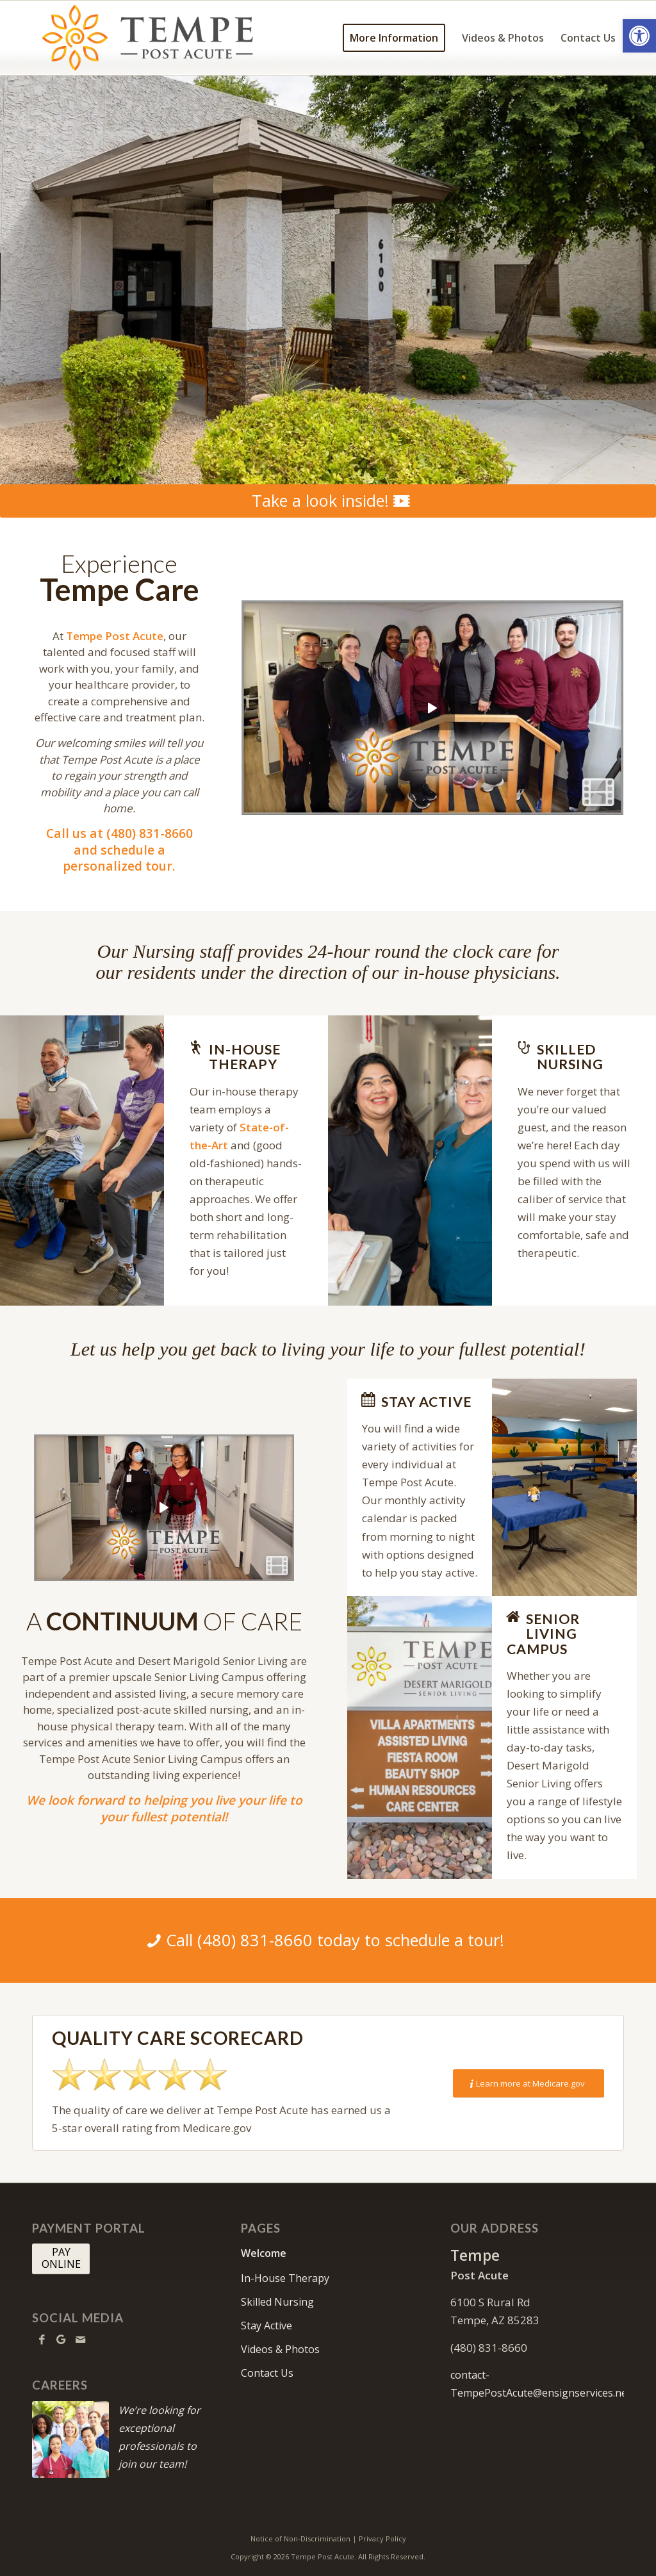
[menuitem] (394, 38)
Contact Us (267, 2373)
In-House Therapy (285, 2278)
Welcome (263, 2253)
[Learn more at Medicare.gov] (528, 2083)
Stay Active (266, 2325)
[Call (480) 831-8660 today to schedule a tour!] (328, 1940)
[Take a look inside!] (328, 501)
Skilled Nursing (277, 2302)
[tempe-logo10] (149, 38)
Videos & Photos (280, 2349)
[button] (639, 36)
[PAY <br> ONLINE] (61, 2259)
